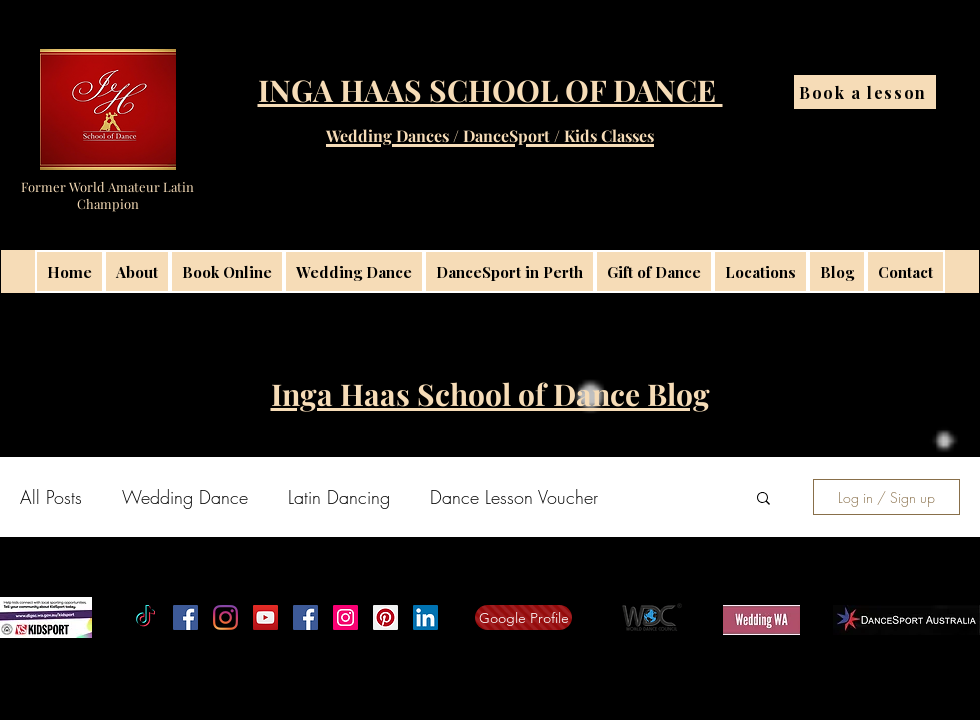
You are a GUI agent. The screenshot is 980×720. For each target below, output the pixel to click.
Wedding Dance (185, 497)
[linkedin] (425, 617)
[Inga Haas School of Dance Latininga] (385, 617)
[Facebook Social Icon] (305, 617)
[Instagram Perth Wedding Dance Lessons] (345, 617)
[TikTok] (145, 617)
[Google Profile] (523, 617)
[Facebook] (185, 617)
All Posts (51, 497)
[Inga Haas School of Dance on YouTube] (265, 617)
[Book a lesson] (865, 92)
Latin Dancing (339, 497)
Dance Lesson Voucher (514, 497)
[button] (763, 499)
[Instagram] (225, 617)
